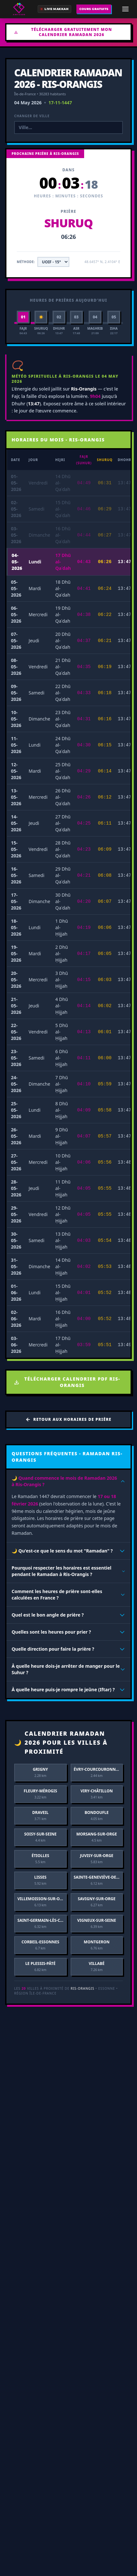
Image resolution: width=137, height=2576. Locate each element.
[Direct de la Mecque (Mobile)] (54, 9)
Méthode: (26, 261)
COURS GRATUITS (93, 9)
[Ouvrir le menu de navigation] (125, 9)
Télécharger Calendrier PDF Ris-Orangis (67, 1382)
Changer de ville (32, 116)
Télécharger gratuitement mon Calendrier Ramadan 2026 (63, 32)
